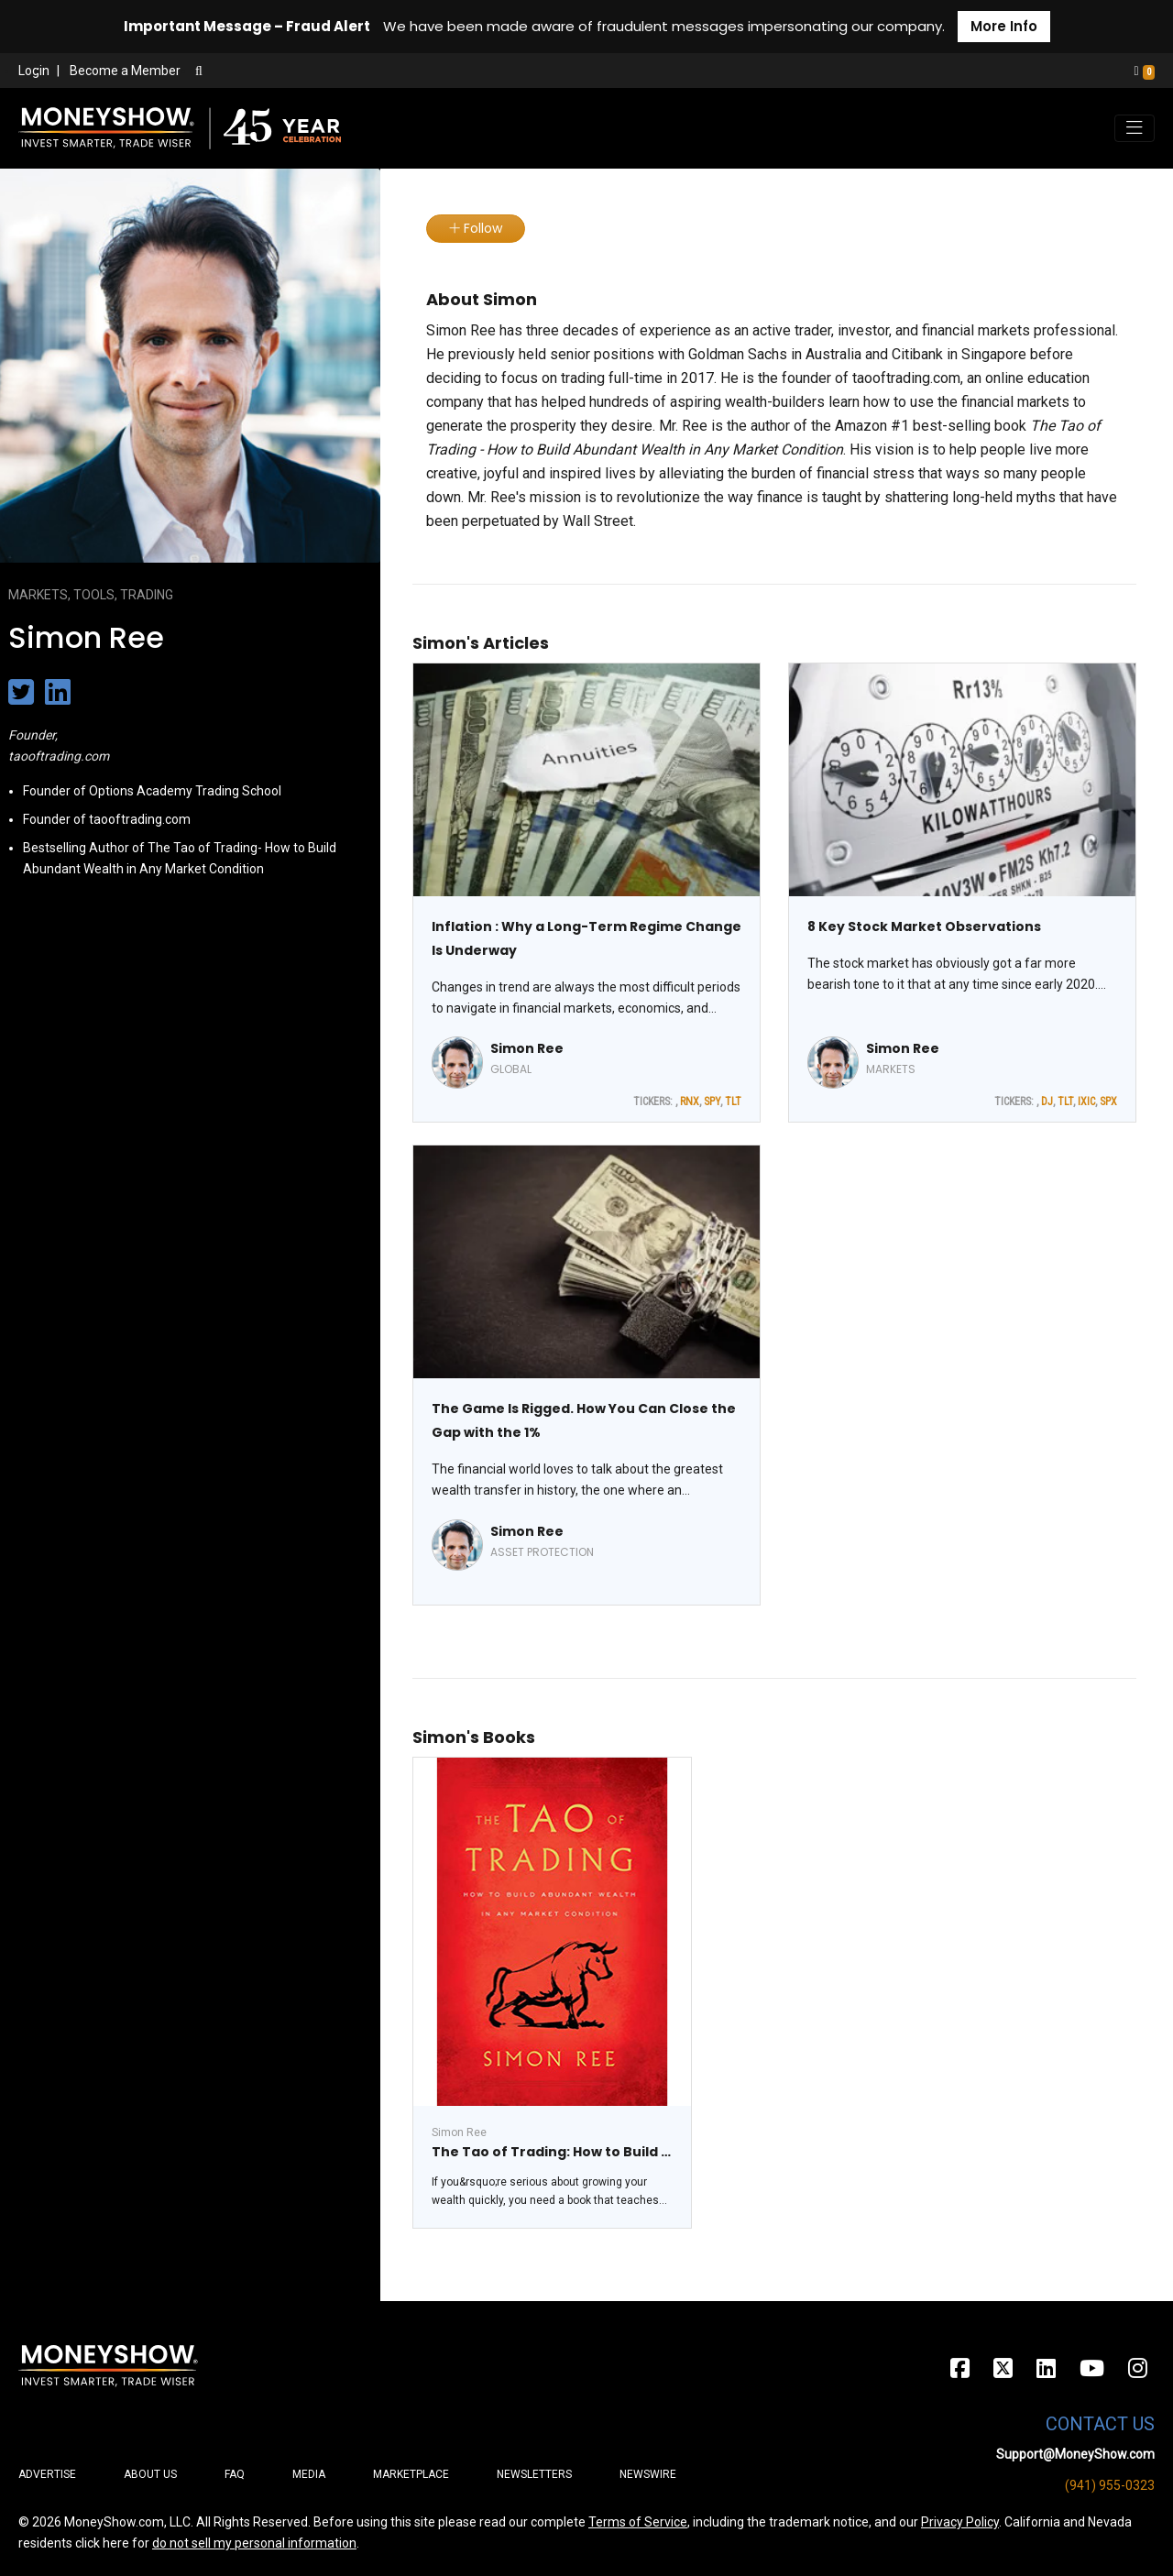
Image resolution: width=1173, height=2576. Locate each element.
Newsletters (534, 2474)
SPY (712, 1101)
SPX (1108, 1101)
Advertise (47, 2474)
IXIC (1086, 1101)
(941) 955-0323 (1110, 2485)
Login (33, 70)
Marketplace (411, 2474)
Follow (475, 228)
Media (308, 2474)
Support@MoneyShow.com (1075, 2454)
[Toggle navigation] (1134, 128)
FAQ (235, 2474)
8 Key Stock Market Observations (924, 926)
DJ (1047, 1101)
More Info (1003, 26)
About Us (150, 2474)
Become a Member (125, 70)
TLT (733, 1101)
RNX (689, 1101)
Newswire (647, 2474)
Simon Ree (527, 1048)
